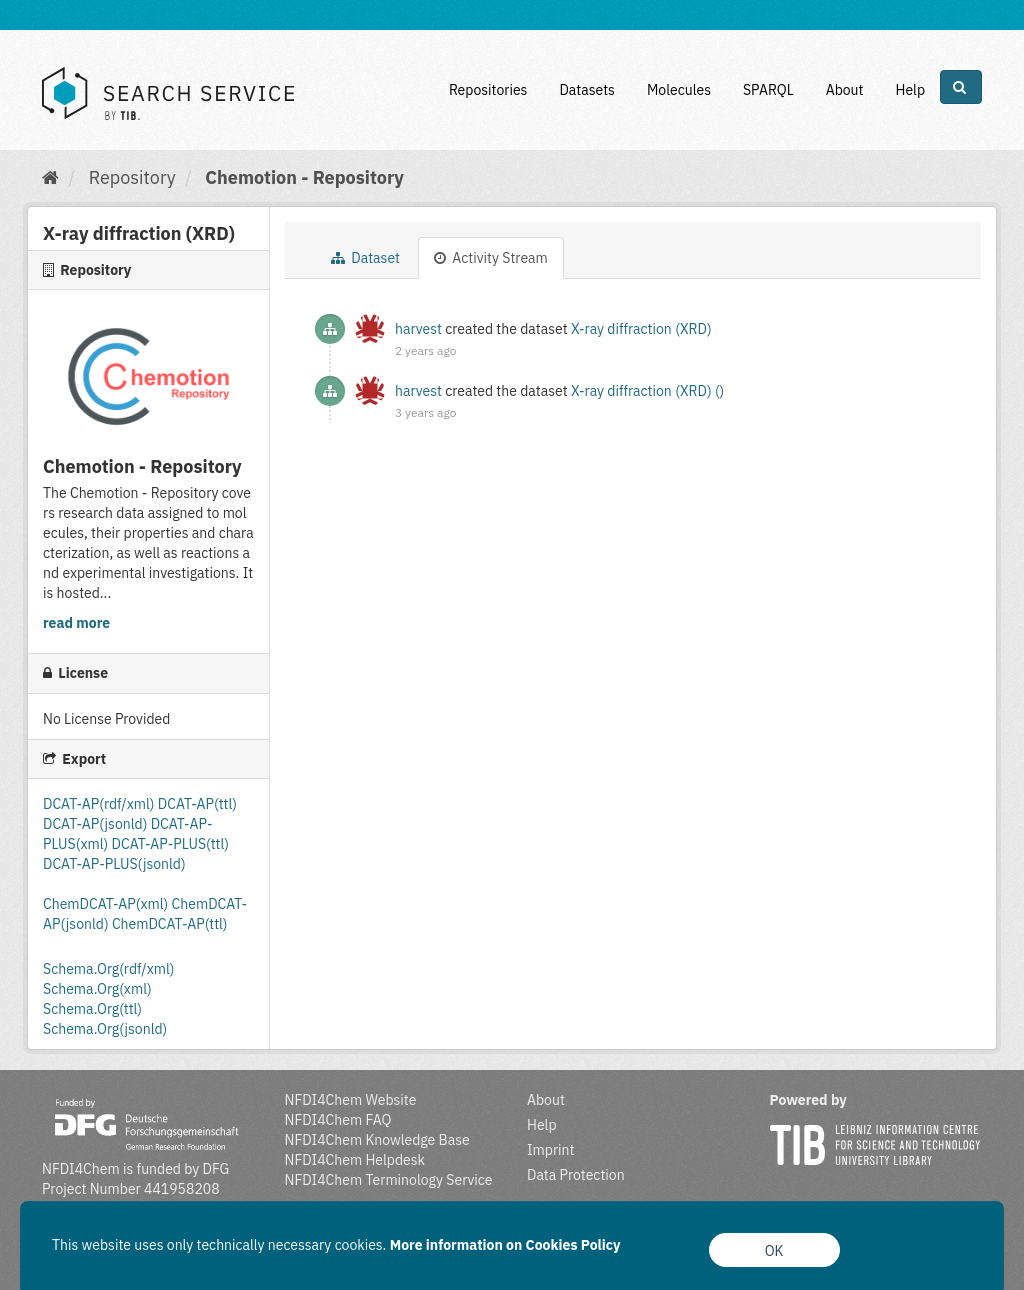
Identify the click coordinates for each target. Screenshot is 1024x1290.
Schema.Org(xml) (97, 989)
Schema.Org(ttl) (92, 1009)
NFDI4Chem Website (351, 1100)
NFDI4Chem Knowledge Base (377, 1140)
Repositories (488, 90)
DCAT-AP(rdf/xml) (100, 804)
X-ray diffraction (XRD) (641, 329)
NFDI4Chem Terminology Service (389, 1180)
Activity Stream (491, 258)
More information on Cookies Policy (505, 1245)
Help (910, 90)
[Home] (50, 177)
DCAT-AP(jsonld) (97, 824)
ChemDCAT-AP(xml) (107, 904)
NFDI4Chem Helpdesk (355, 1160)
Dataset (365, 258)
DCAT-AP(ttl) (197, 804)
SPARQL (768, 90)
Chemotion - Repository (304, 177)
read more (76, 623)
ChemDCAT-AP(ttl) (170, 924)
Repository (132, 177)
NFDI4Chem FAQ (338, 1120)
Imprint (550, 1150)
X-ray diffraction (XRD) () (647, 391)
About (845, 90)
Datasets (587, 90)
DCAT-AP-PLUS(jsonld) (114, 864)
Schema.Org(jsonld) (105, 1029)
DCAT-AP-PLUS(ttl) (170, 844)
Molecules (679, 90)
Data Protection (576, 1175)
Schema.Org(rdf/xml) (108, 969)
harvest (418, 329)
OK (774, 1251)
